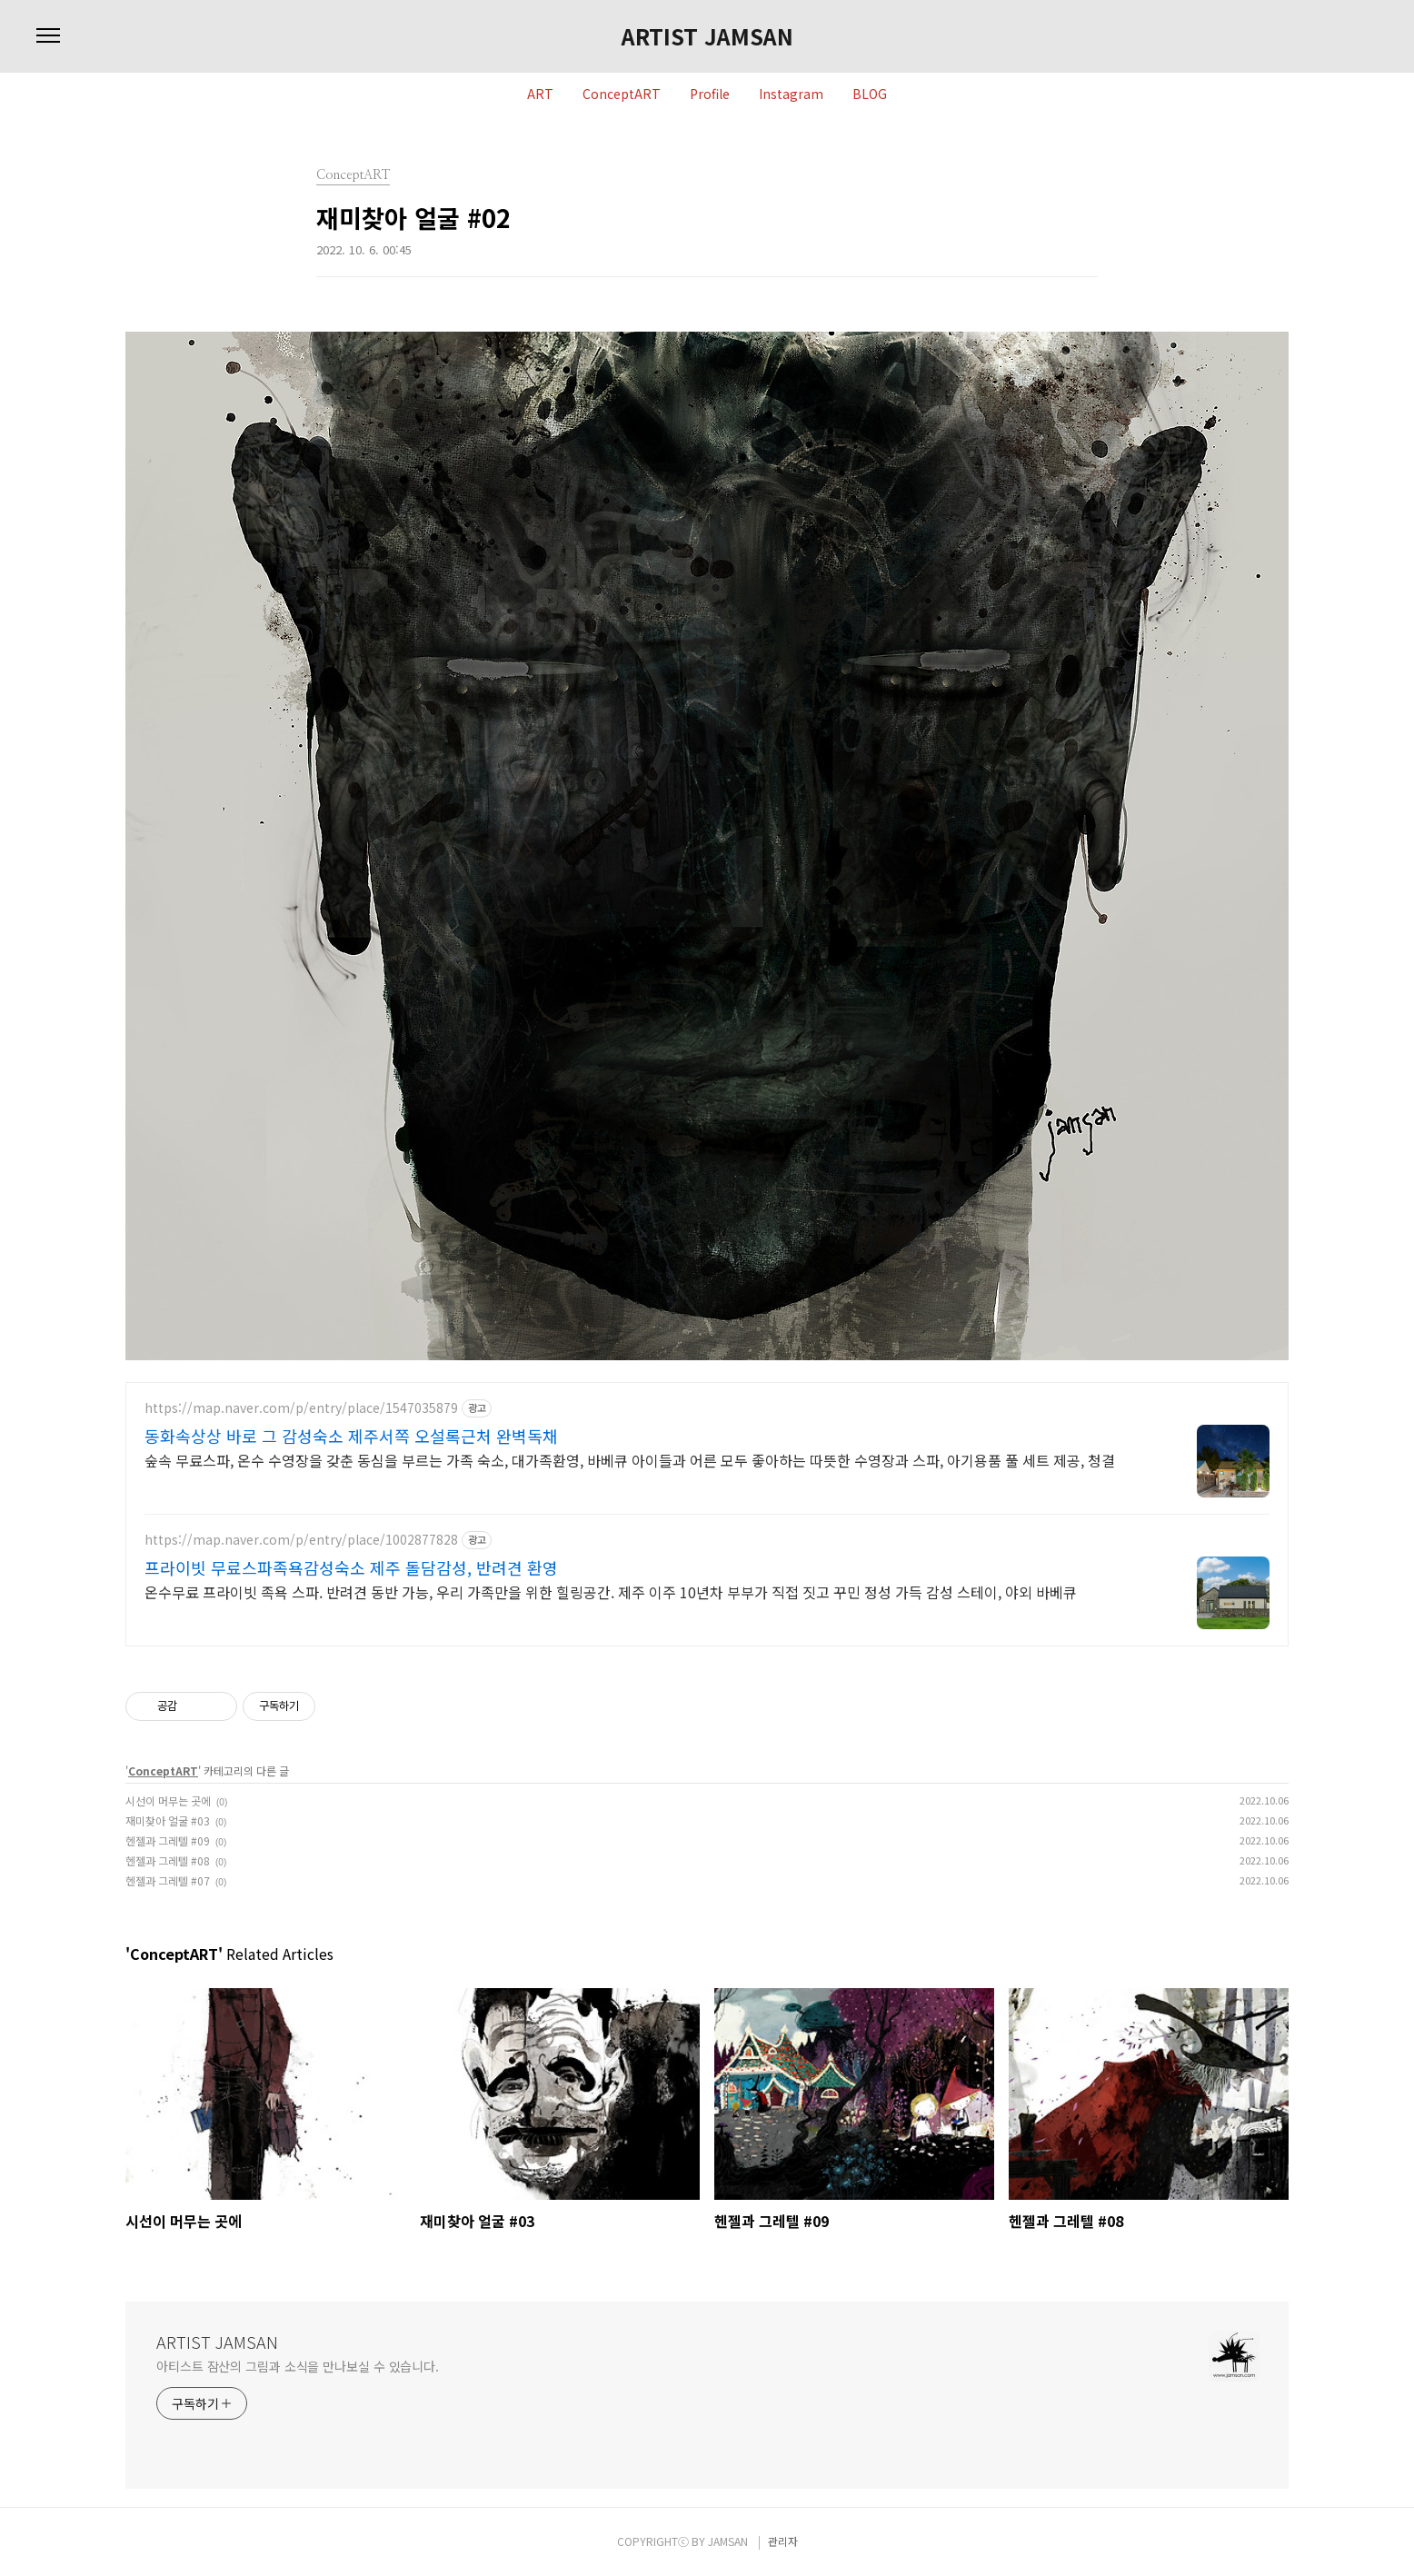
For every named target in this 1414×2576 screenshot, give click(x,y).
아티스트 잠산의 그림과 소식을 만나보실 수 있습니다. (297, 2366)
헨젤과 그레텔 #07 (167, 1880)
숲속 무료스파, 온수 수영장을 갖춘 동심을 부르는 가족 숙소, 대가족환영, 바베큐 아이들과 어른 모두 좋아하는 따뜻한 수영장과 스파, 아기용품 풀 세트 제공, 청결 (629, 1459)
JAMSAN (728, 2541)
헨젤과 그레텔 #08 (167, 1860)
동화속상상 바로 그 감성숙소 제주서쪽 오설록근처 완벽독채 (351, 1436)
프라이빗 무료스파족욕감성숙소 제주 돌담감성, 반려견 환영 (351, 1567)
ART (540, 94)
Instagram (791, 94)
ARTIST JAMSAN (707, 36)
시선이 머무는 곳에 (168, 1800)
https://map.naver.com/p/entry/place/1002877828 (301, 1539)
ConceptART (622, 94)
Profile (710, 94)
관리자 (783, 2541)
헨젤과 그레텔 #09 (167, 1840)
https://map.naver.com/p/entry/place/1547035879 (301, 1408)
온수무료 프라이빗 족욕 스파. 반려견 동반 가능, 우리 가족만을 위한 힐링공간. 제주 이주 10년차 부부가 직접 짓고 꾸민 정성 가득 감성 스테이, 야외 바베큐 (610, 1591)
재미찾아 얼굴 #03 (167, 1820)
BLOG (869, 94)
